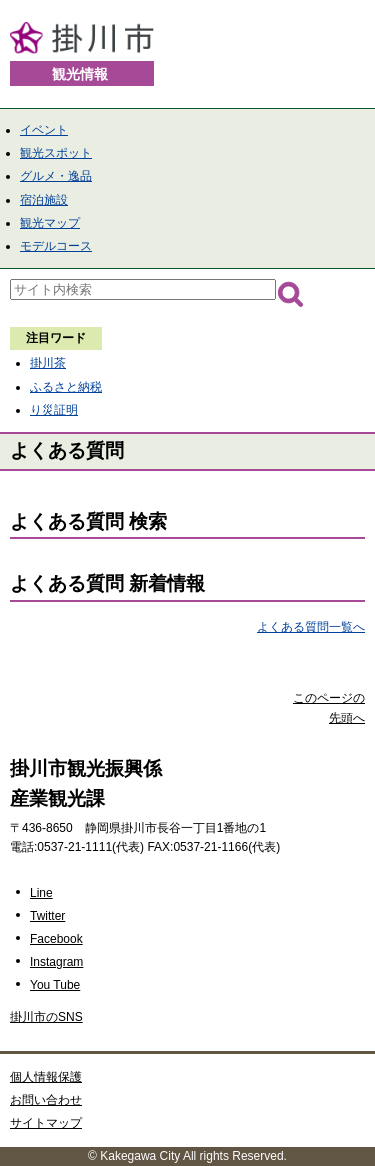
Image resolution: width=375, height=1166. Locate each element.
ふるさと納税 (66, 387)
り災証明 (54, 410)
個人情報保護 (46, 1077)
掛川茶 (48, 363)
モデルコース (56, 246)
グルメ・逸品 (56, 176)
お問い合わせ (46, 1100)
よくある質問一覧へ (311, 627)
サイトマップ (46, 1123)
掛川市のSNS (46, 1017)
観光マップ (50, 223)
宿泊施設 (44, 200)
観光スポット (56, 153)
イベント (44, 130)
